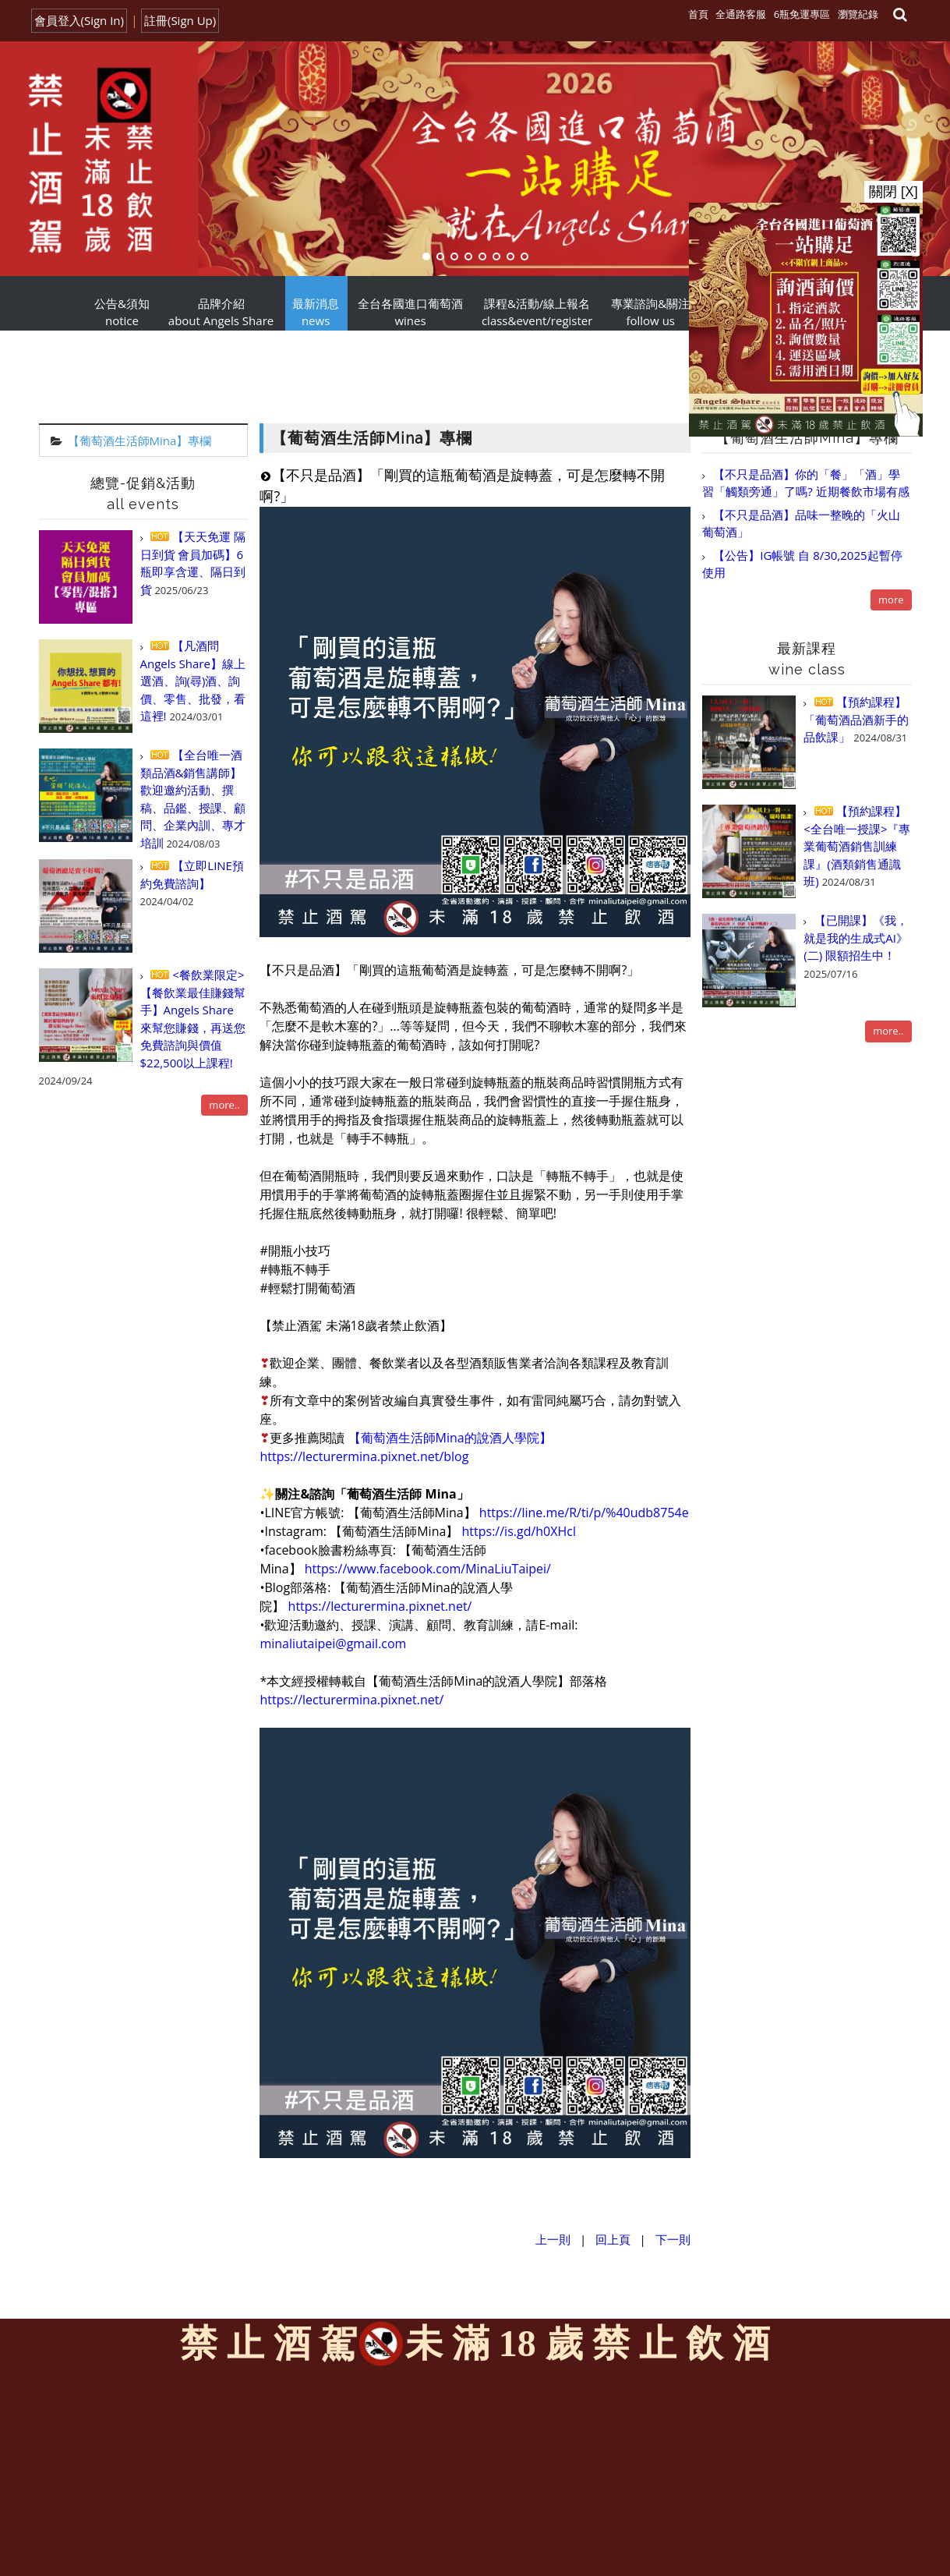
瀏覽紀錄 (858, 14)
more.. (224, 1105)
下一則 (672, 2239)
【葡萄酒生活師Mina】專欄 (140, 440)
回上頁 (612, 2239)
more (890, 600)
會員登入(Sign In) (79, 20)
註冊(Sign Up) (180, 20)
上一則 (552, 2239)
